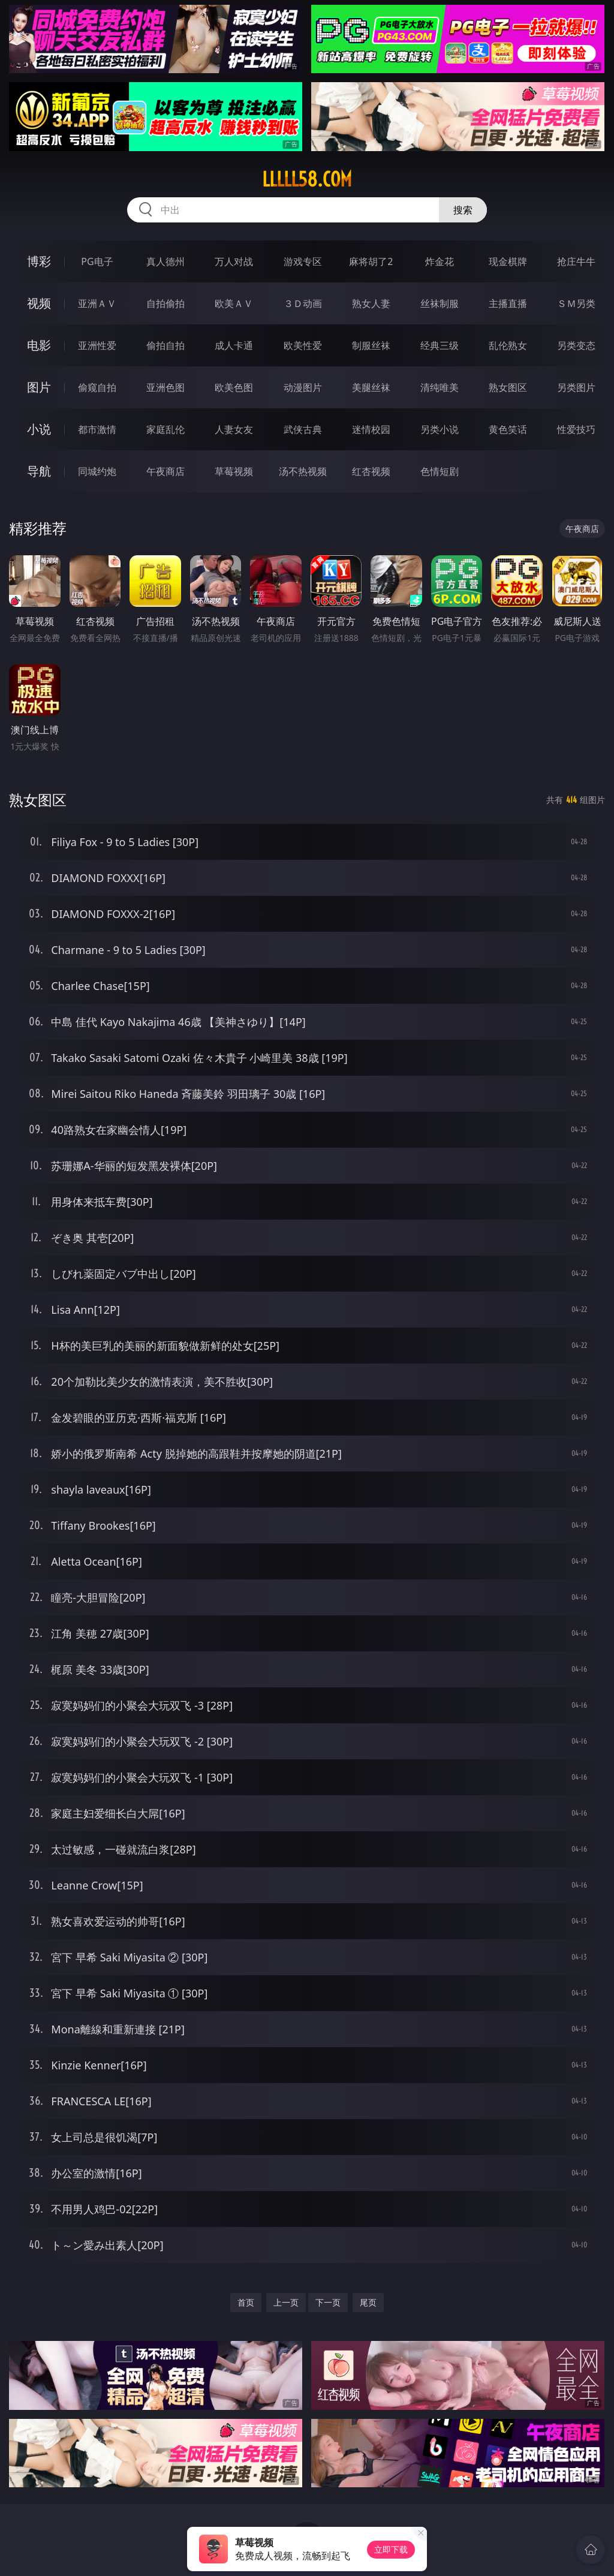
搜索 (462, 209)
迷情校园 (371, 429)
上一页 (286, 2302)
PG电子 (97, 261)
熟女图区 (508, 387)
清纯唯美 (439, 387)
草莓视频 (234, 471)
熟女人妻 (371, 303)
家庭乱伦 (165, 429)
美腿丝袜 (371, 387)
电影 (39, 345)
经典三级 (439, 345)
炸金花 (439, 261)
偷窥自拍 (97, 387)
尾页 (368, 2302)
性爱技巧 (576, 429)
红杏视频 (371, 471)
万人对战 (234, 261)
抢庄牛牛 (576, 261)
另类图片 (576, 387)
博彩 (39, 261)
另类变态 (576, 345)
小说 (39, 429)
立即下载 (391, 2549)
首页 (245, 2302)
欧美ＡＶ (234, 303)
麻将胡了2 (371, 261)
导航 (39, 471)
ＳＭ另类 (576, 303)
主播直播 (508, 303)
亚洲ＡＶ (97, 303)
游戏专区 (303, 261)
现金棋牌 (508, 261)
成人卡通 (234, 345)
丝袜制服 (439, 303)
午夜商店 (165, 471)
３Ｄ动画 (303, 303)
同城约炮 (97, 471)
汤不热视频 (303, 471)
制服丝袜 (371, 345)
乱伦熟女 (508, 345)
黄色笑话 (508, 429)
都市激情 (97, 429)
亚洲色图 (165, 387)
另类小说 (439, 429)
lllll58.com (307, 179)
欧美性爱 (303, 345)
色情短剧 (439, 471)
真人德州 (165, 261)
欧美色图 (234, 387)
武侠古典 (303, 429)
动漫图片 (303, 387)
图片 (39, 387)
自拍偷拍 (165, 303)
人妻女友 (234, 429)
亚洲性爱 (97, 345)
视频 (39, 303)
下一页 (328, 2302)
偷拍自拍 (165, 345)
